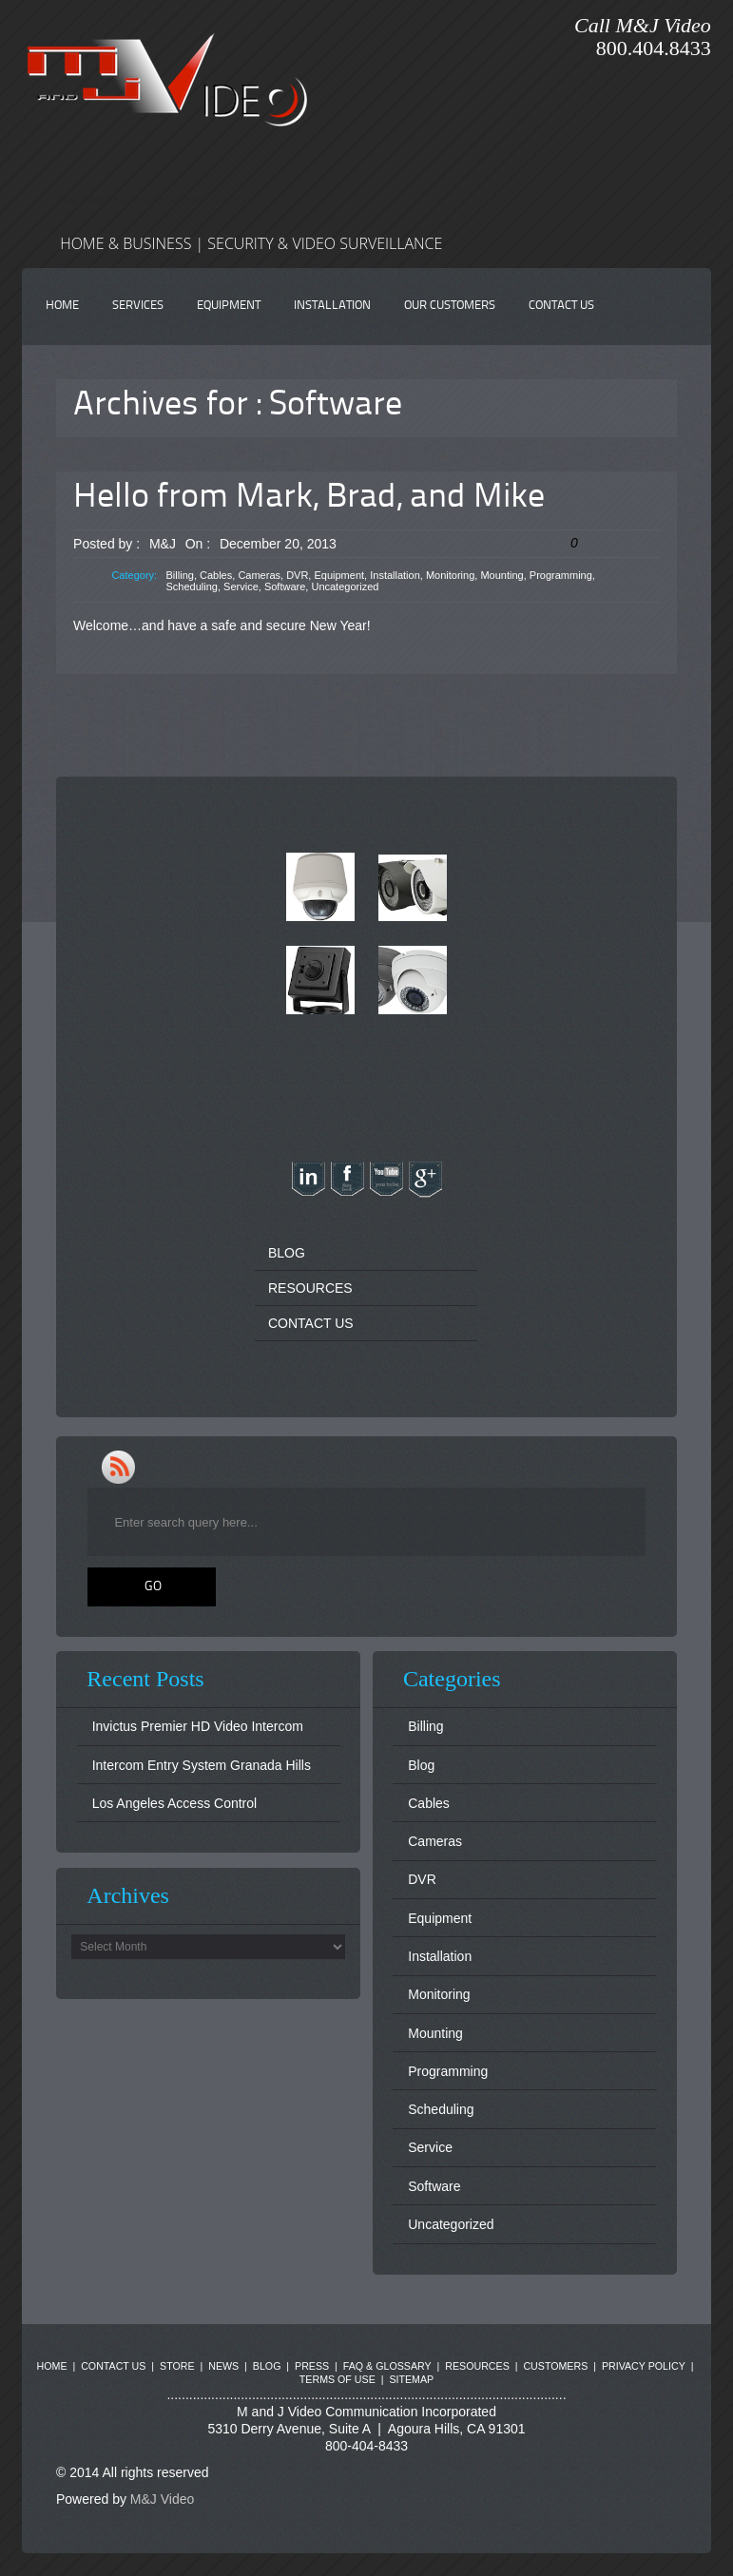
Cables (216, 575)
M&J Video (162, 2499)
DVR (297, 575)
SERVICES (138, 305)
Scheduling (192, 586)
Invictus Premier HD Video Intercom (197, 1726)
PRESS (312, 2366)
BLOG (286, 1252)
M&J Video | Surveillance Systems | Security (153, 199)
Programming (561, 575)
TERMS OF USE (337, 2379)
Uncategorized (344, 586)
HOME (62, 305)
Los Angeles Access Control (175, 1803)
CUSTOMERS (555, 2366)
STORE (177, 2366)
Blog (421, 1765)
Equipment (339, 575)
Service (241, 586)
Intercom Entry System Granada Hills (201, 1765)
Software (284, 586)
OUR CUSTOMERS (449, 305)
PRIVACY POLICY (643, 2366)
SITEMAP (411, 2379)
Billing (180, 575)
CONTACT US (561, 305)
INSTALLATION (332, 305)
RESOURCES (310, 1288)
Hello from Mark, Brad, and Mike (309, 498)
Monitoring (450, 575)
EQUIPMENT (228, 305)
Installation (395, 575)
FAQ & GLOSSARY (387, 2366)
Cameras (259, 575)
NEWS (223, 2366)
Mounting (501, 575)
